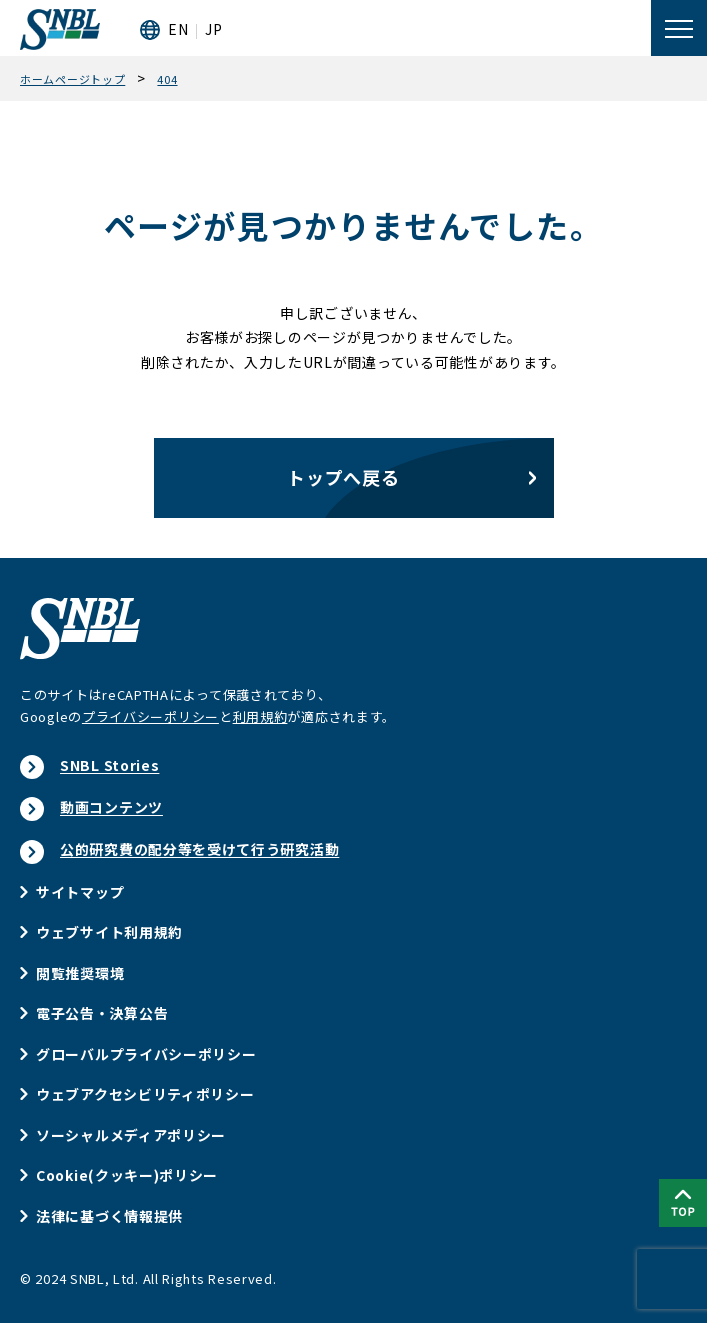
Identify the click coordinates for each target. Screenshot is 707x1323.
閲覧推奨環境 (80, 973)
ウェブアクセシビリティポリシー (145, 1094)
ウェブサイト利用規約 (109, 932)
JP (213, 29)
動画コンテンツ (111, 807)
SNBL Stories (109, 765)
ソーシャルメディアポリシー (131, 1135)
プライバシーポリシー (150, 716)
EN (178, 29)
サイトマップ (80, 892)
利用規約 (260, 716)
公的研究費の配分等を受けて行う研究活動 (199, 849)
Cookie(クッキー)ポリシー (127, 1175)
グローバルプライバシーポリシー (146, 1054)
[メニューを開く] (679, 28)
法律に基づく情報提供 (109, 1216)
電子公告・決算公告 (102, 1013)
